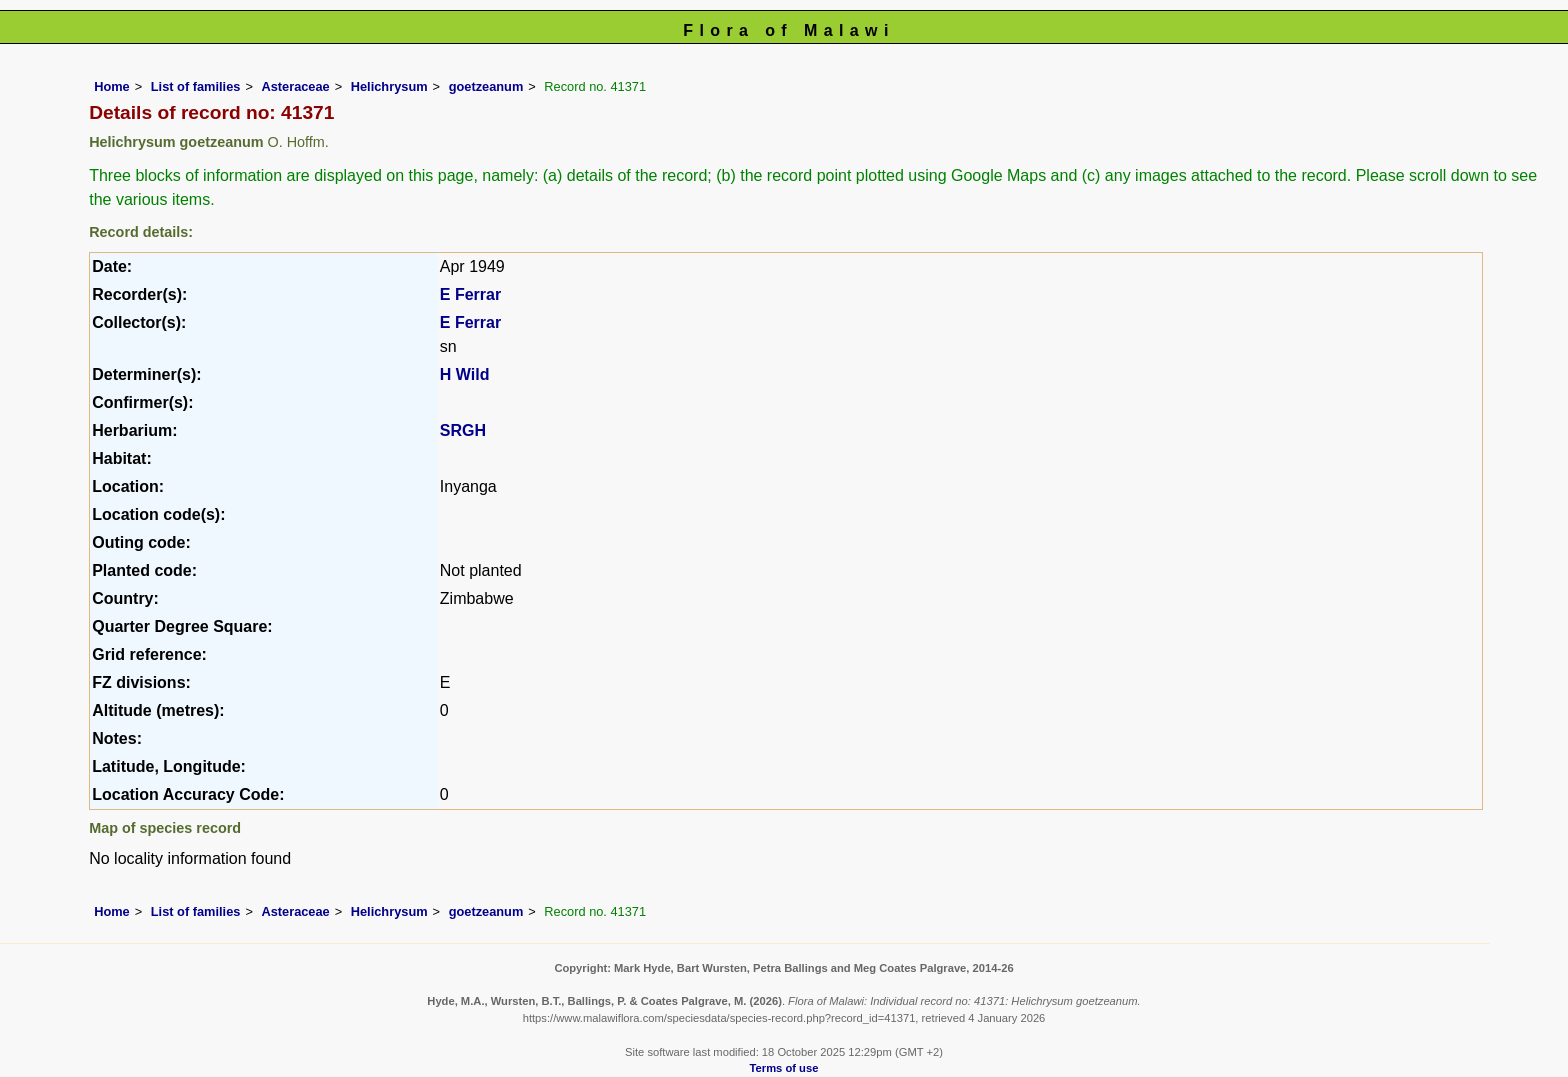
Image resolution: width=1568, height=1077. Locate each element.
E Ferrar (470, 294)
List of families (196, 86)
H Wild (465, 374)
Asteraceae (295, 86)
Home (112, 86)
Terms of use (784, 1068)
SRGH (463, 430)
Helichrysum (389, 86)
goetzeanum (486, 86)
